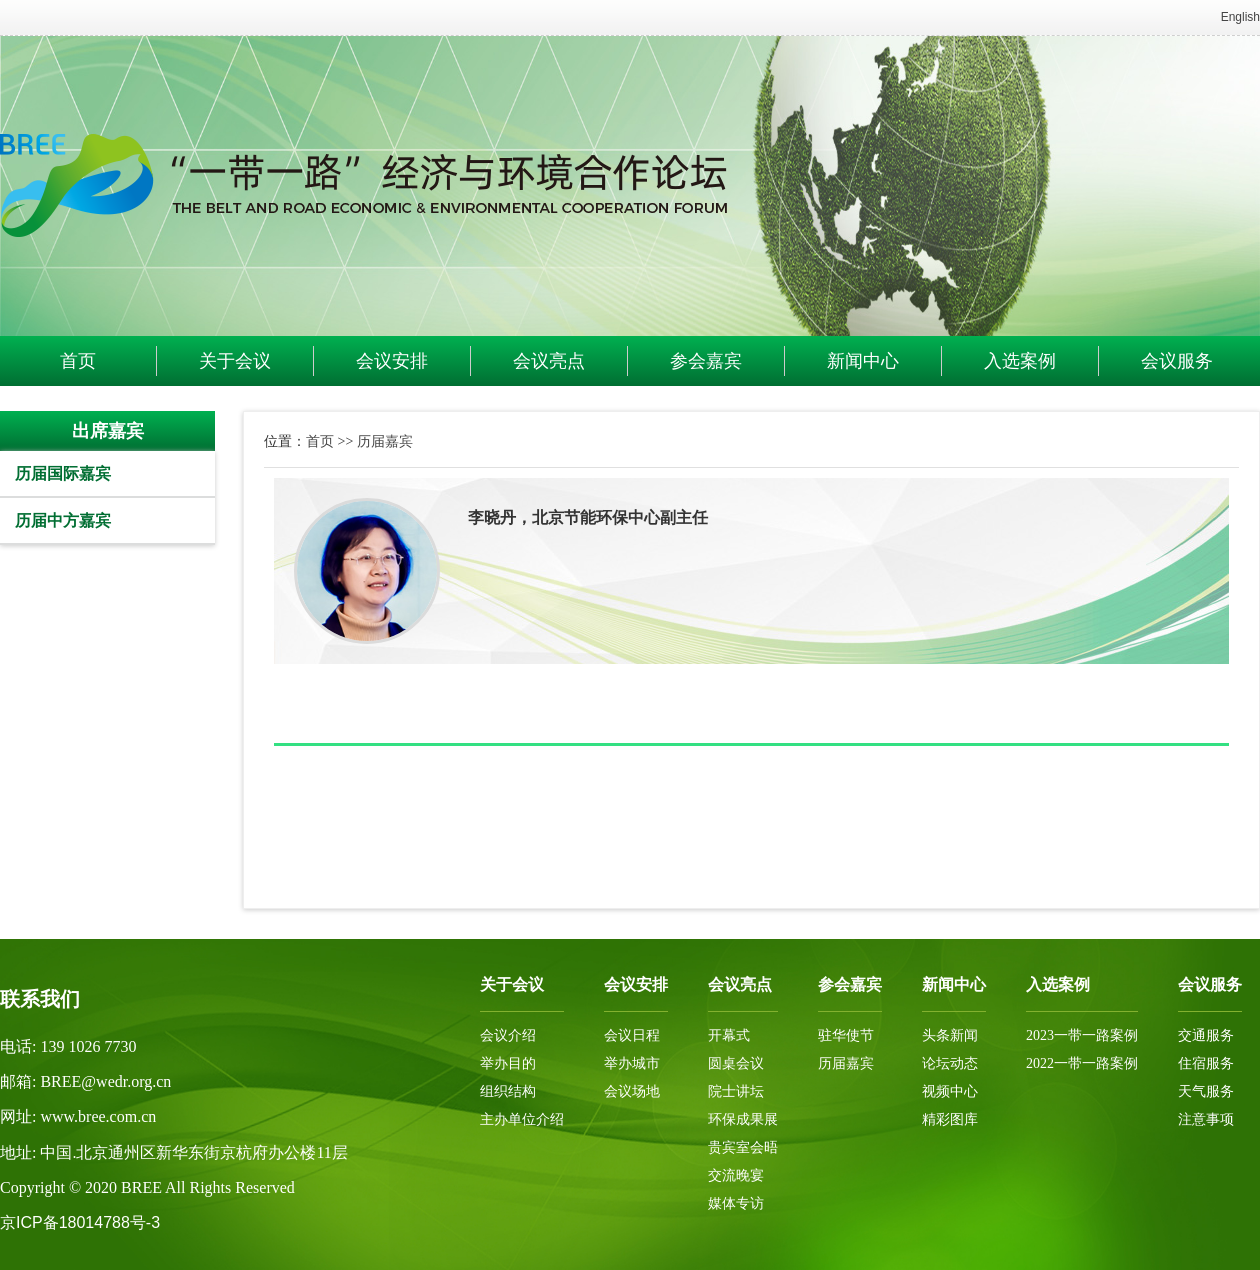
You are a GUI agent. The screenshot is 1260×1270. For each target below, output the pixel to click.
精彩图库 (950, 1119)
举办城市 (632, 1063)
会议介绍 (508, 1035)
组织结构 (508, 1091)
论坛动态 (950, 1063)
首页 (78, 361)
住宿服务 (1206, 1063)
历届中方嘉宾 (63, 520)
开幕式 (729, 1035)
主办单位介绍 (522, 1119)
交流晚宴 (736, 1175)
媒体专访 (736, 1203)
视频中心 (950, 1091)
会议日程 (632, 1035)
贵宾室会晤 (743, 1147)
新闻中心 (863, 361)
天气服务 (1206, 1091)
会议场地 (632, 1091)
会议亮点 (549, 361)
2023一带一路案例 (1082, 1035)
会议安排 (392, 361)
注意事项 (1206, 1119)
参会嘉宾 (706, 361)
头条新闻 (950, 1035)
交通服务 (1206, 1035)
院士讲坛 (736, 1091)
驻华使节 (846, 1035)
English (1240, 17)
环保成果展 (743, 1119)
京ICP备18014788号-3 (80, 1222)
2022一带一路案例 (1082, 1063)
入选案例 (1020, 361)
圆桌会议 (736, 1063)
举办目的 (508, 1063)
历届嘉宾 (385, 441)
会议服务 (1177, 361)
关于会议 (235, 361)
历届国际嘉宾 (63, 473)
